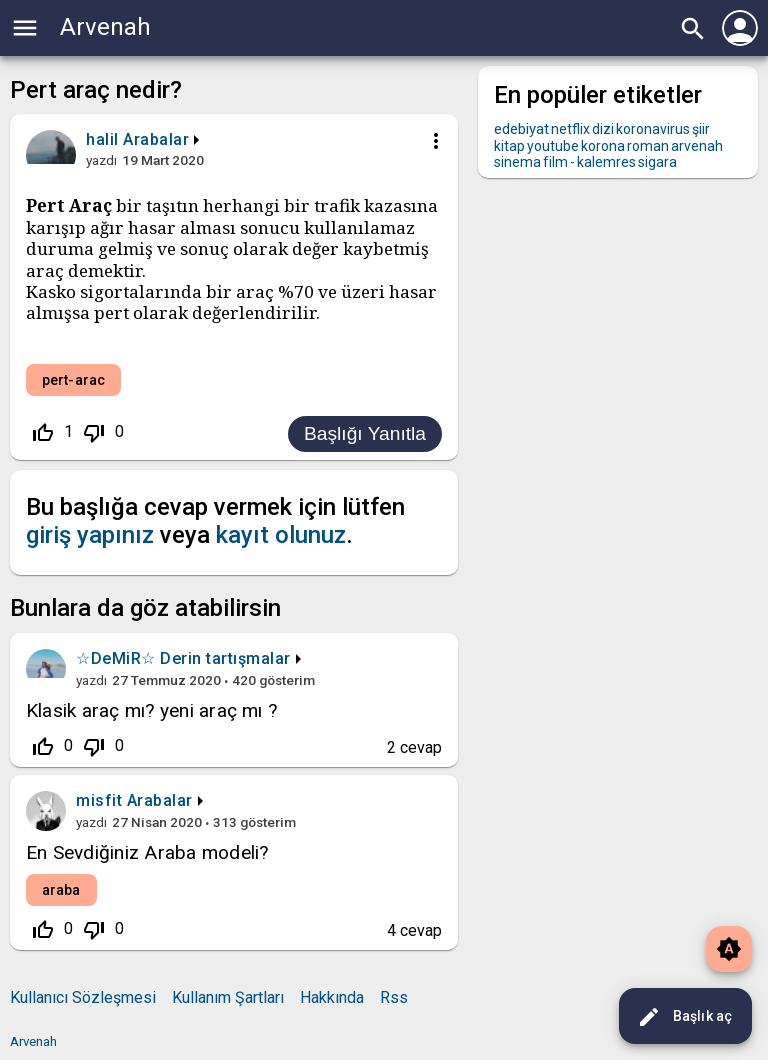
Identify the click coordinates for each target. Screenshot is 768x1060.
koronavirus (653, 129)
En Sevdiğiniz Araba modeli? (147, 852)
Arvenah (105, 27)
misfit (99, 800)
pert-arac (73, 380)
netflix (570, 129)
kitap (509, 146)
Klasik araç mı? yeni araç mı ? (151, 710)
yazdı (101, 160)
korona (603, 146)
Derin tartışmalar (225, 658)
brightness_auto (729, 949)
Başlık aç (684, 1017)
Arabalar (156, 139)
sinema (517, 162)
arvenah (697, 146)
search (693, 29)
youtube (553, 146)
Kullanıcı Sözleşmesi (83, 997)
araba (61, 890)
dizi (603, 129)
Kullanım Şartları (228, 997)
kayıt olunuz (281, 535)
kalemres (606, 162)
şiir (701, 129)
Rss (394, 997)
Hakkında (332, 997)
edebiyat (521, 129)
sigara (657, 162)
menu (25, 28)
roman (648, 146)
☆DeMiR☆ (116, 658)
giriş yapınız (90, 535)
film (555, 162)
